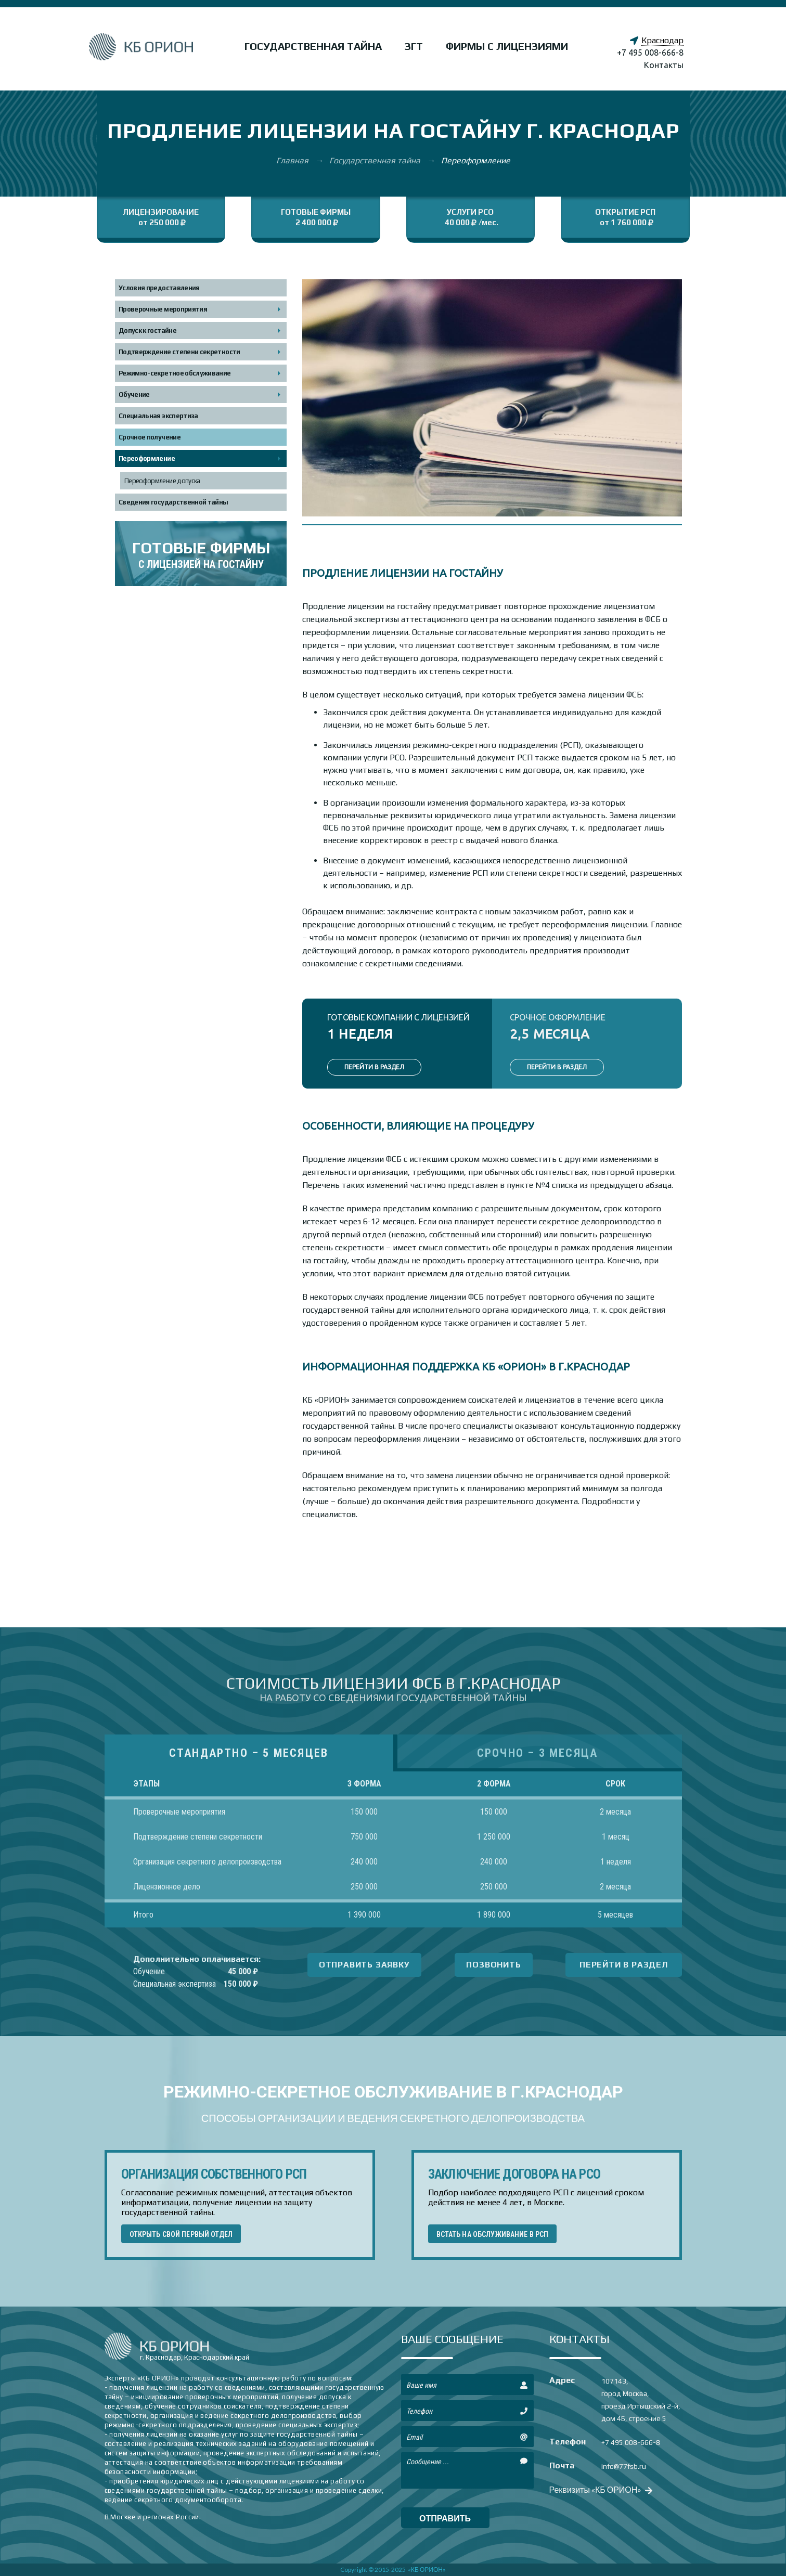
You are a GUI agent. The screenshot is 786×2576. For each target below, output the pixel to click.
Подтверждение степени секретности (179, 352)
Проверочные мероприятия (163, 309)
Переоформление (147, 458)
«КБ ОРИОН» (427, 2569)
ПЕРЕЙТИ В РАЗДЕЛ (374, 1067)
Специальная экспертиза (158, 416)
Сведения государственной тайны (173, 502)
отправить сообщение (445, 2520)
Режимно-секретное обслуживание (175, 373)
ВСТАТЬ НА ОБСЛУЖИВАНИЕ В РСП (492, 2234)
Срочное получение (150, 437)
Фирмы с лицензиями (507, 46)
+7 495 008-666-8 (650, 52)
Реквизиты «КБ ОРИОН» (600, 2489)
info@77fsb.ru (623, 2466)
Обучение (134, 394)
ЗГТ (414, 46)
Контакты (664, 65)
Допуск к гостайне (147, 330)
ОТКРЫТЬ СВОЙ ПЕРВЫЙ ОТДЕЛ (181, 2234)
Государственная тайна (313, 46)
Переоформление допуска (162, 481)
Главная (293, 160)
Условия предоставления (159, 288)
